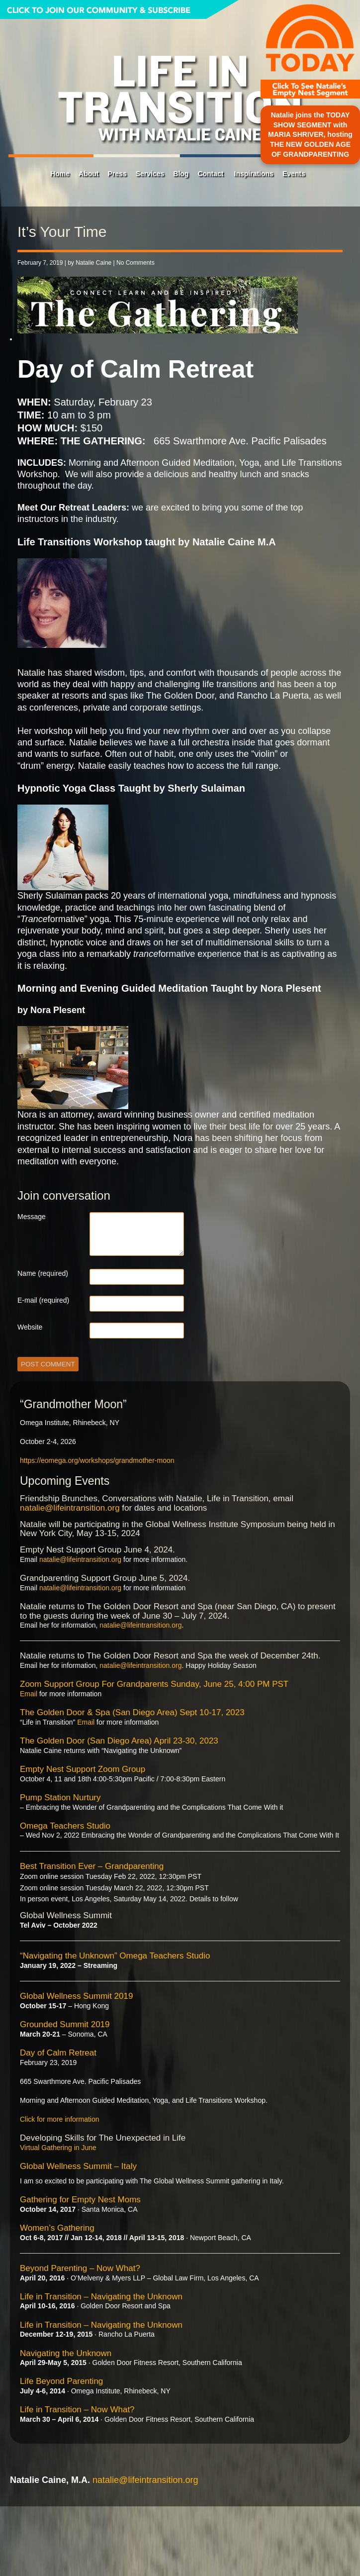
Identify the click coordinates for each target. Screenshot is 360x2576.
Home (60, 174)
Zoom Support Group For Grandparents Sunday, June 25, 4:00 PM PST (154, 1684)
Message (31, 1217)
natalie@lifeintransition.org (70, 1508)
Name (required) (42, 1273)
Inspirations (253, 174)
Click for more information (59, 2119)
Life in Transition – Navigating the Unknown (101, 2296)
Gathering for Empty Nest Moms (80, 2199)
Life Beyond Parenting (61, 2381)
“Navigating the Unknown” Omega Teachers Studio (115, 1955)
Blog (180, 174)
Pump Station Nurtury (60, 1797)
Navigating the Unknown (65, 2353)
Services (150, 174)
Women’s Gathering (57, 2228)
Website (29, 1327)
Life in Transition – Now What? (77, 2409)
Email (28, 1694)
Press (117, 174)
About (88, 174)
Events (293, 174)
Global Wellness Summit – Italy (78, 2166)
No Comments (135, 262)
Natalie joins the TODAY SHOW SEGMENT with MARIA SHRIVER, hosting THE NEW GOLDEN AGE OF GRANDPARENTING (310, 134)
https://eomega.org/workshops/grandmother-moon (97, 1460)
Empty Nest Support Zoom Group (82, 1769)
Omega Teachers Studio (65, 1826)
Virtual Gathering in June (58, 2148)
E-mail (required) (43, 1300)
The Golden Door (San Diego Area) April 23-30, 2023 (119, 1741)
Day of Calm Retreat (58, 2053)
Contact (210, 174)
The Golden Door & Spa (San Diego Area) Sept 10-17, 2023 (132, 1712)
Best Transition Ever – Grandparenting (92, 1866)
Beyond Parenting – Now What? (80, 2268)
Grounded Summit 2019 (65, 2024)
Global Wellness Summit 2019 (76, 1996)
